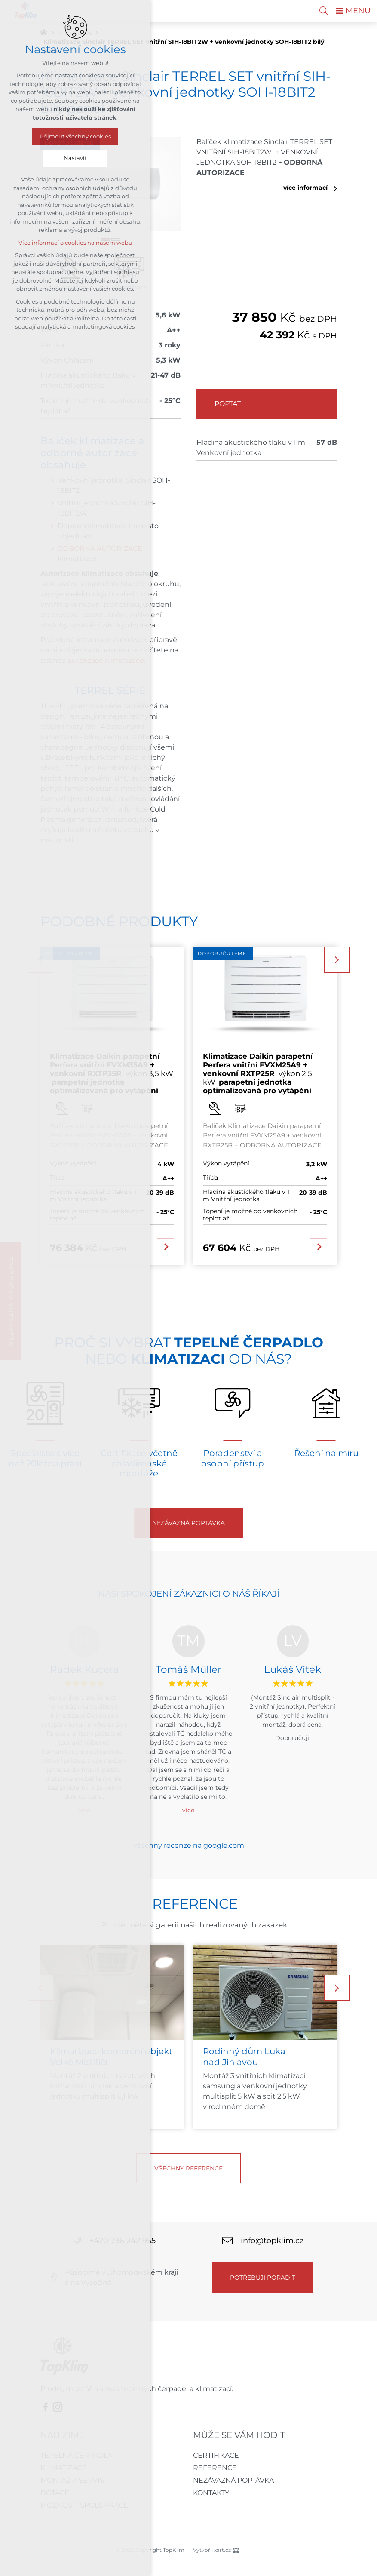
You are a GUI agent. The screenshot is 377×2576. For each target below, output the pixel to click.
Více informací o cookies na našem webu (75, 243)
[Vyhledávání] (323, 10)
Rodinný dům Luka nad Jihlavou (244, 2057)
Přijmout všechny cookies (75, 136)
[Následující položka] (337, 960)
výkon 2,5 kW (258, 1073)
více (188, 1810)
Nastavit (75, 158)
